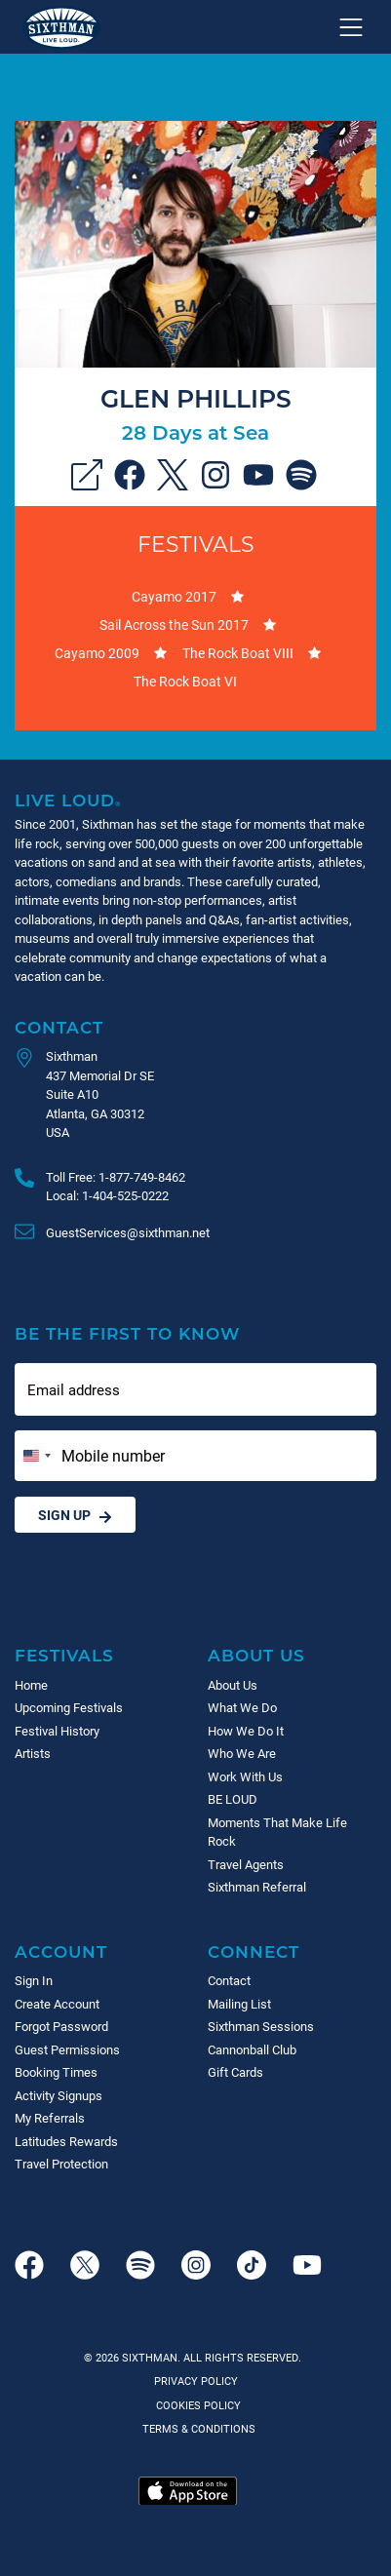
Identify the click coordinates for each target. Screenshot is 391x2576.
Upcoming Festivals (69, 1707)
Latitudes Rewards (66, 2141)
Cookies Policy (195, 2405)
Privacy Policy (196, 2380)
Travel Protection (61, 2163)
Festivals (195, 543)
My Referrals (50, 2118)
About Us (256, 1655)
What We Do (242, 1707)
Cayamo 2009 (97, 653)
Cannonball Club (252, 2049)
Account (61, 1951)
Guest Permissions (67, 2049)
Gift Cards (235, 2072)
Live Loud (68, 800)
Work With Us (245, 1776)
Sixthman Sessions (261, 2026)
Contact (59, 1027)
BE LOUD (232, 1799)
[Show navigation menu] (351, 27)
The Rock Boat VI (185, 681)
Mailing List (239, 2003)
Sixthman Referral (257, 1886)
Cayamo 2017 (174, 596)
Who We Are (242, 1753)
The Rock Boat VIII (237, 653)
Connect (253, 1951)
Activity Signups (58, 2095)
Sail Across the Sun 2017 (174, 624)
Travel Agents (246, 1864)
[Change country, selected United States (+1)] (36, 1455)
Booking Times (56, 2072)
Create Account (57, 2003)
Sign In (34, 1980)
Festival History (57, 1730)
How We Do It (246, 1730)
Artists (33, 1753)
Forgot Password (61, 2026)
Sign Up (75, 1514)
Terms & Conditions (196, 2428)
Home (31, 1685)
